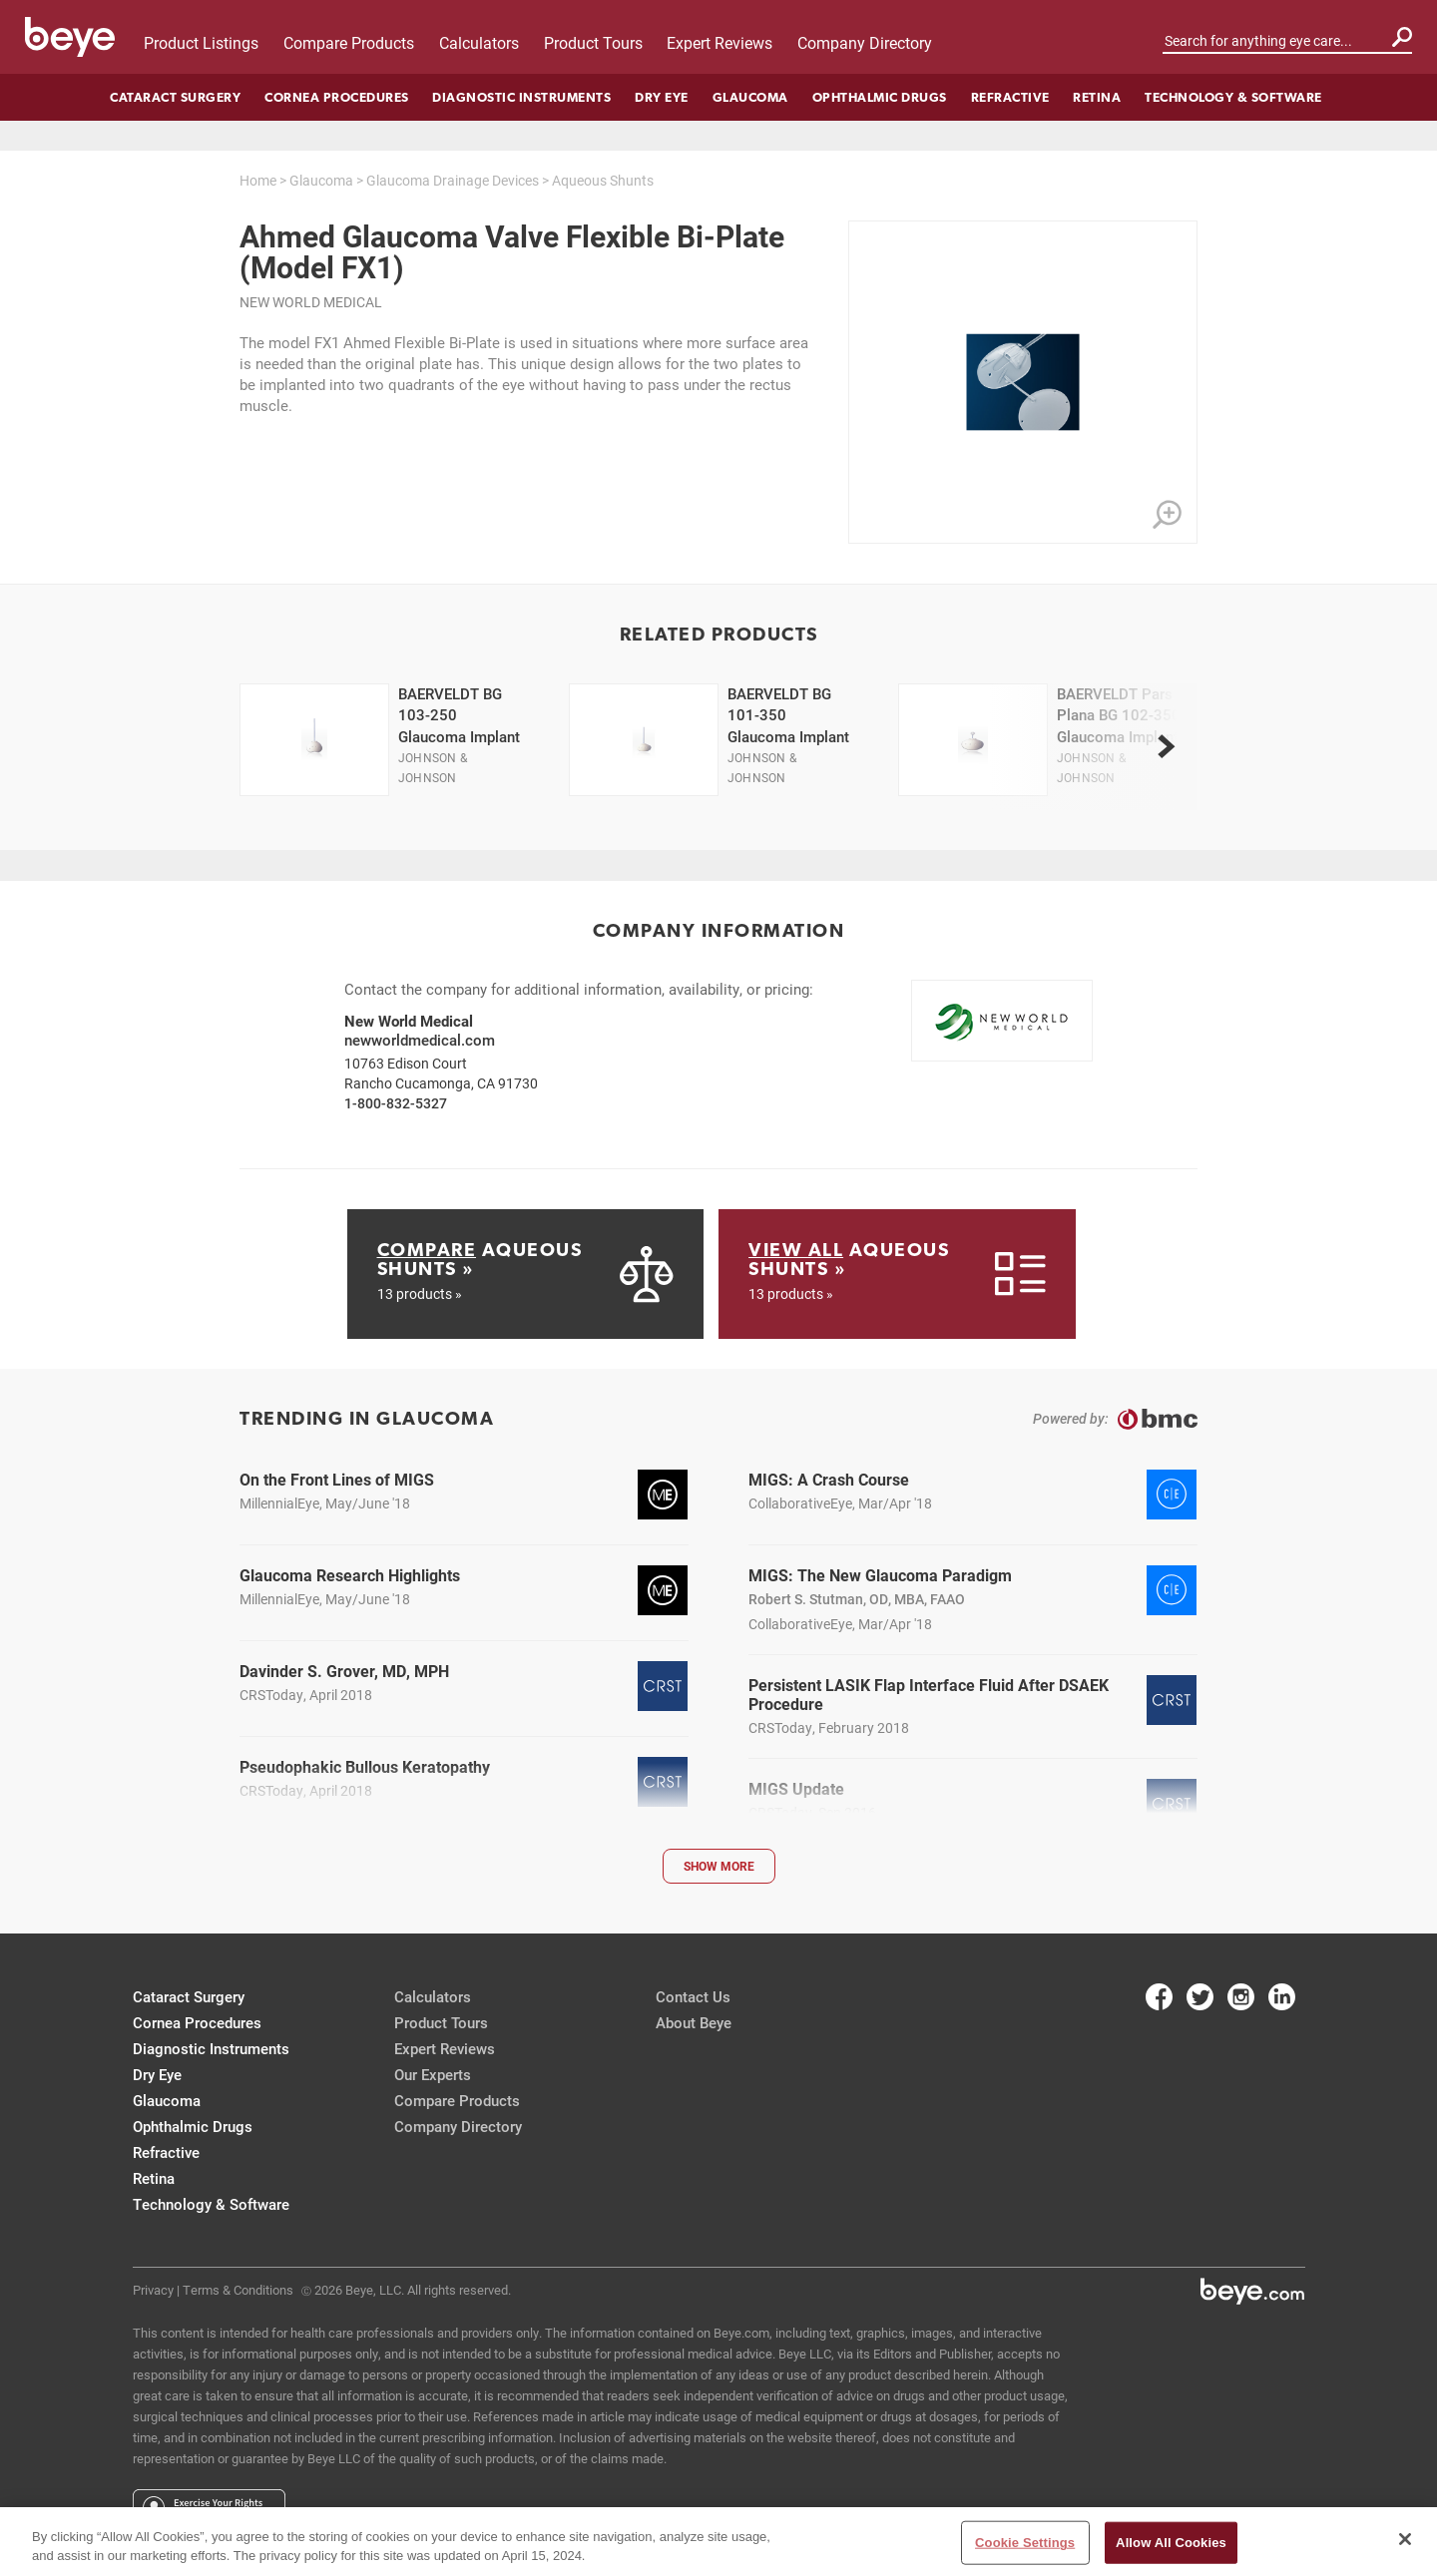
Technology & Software (1233, 97)
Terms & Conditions (238, 2290)
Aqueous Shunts (603, 180)
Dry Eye (662, 97)
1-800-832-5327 (395, 1102)
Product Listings (201, 42)
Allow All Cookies (1171, 2542)
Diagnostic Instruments (521, 97)
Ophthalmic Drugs (879, 97)
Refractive (1010, 97)
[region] (718, 2541)
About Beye (693, 2022)
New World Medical (311, 301)
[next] (1166, 746)
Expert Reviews (719, 42)
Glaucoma (750, 97)
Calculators (479, 42)
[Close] (1405, 2539)
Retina (1097, 97)
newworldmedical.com (419, 1040)
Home (258, 180)
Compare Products (348, 42)
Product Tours (593, 42)
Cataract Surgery (175, 97)
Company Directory (864, 42)
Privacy (153, 2290)
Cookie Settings (1025, 2542)
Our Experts (432, 2074)
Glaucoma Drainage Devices (452, 180)
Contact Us (693, 1996)
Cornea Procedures (336, 97)
